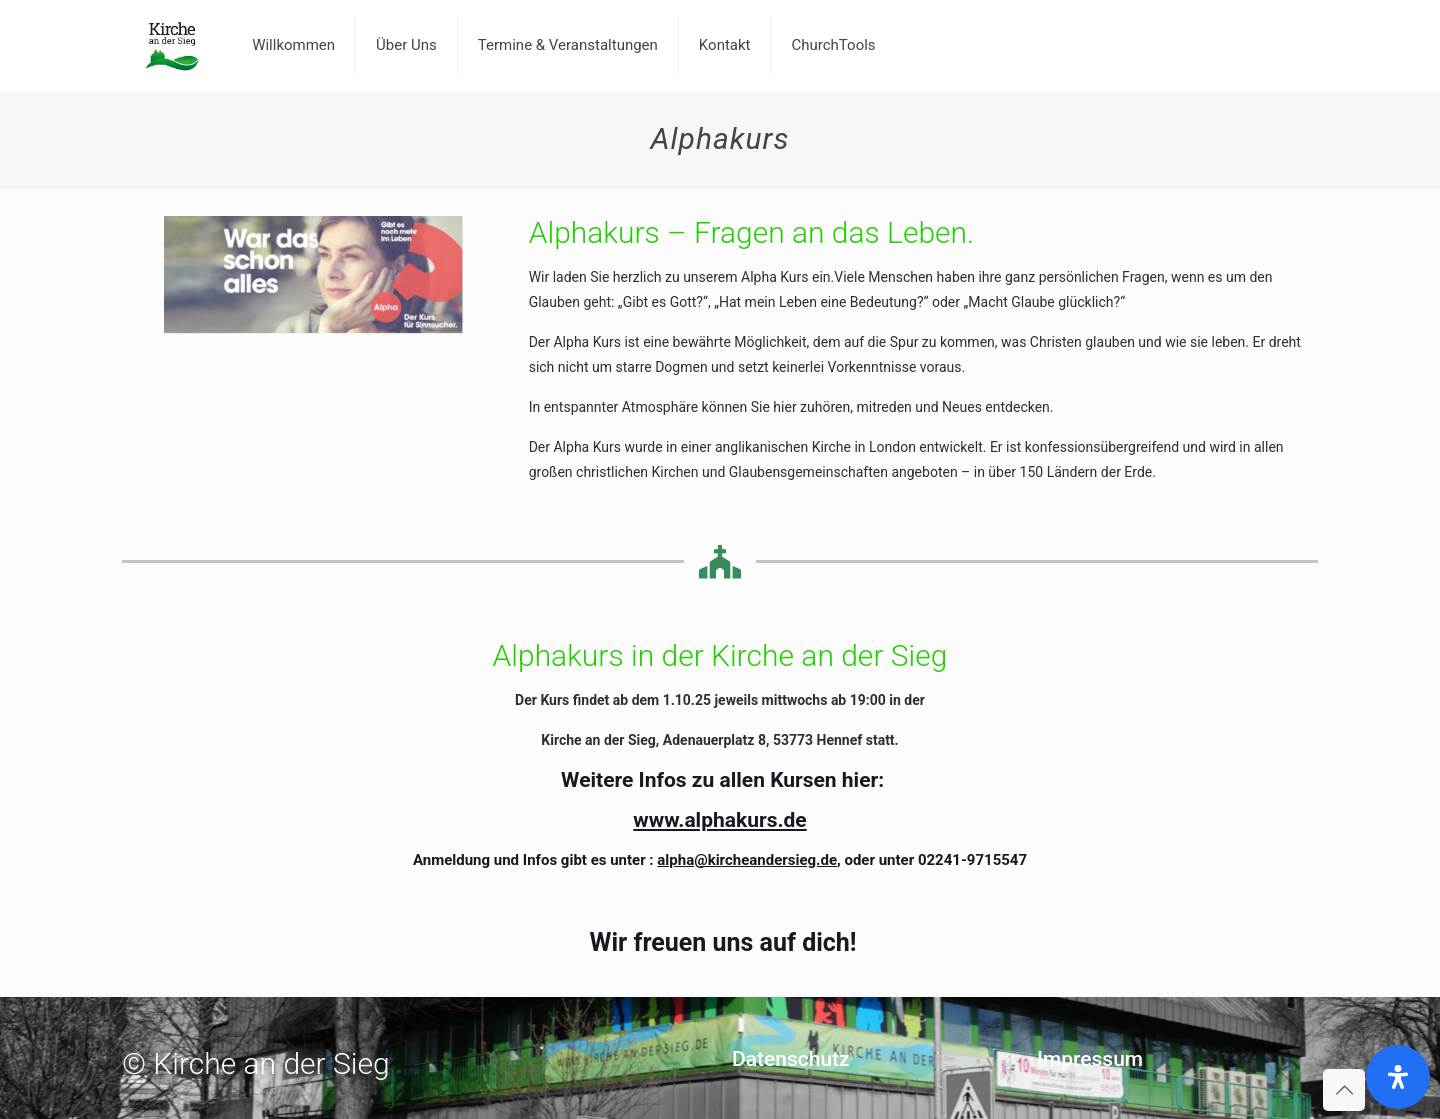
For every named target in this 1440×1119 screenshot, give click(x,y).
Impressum (1090, 1059)
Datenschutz (791, 1059)
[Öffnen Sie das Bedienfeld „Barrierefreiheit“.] (1398, 1077)
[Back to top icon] (1344, 1090)
